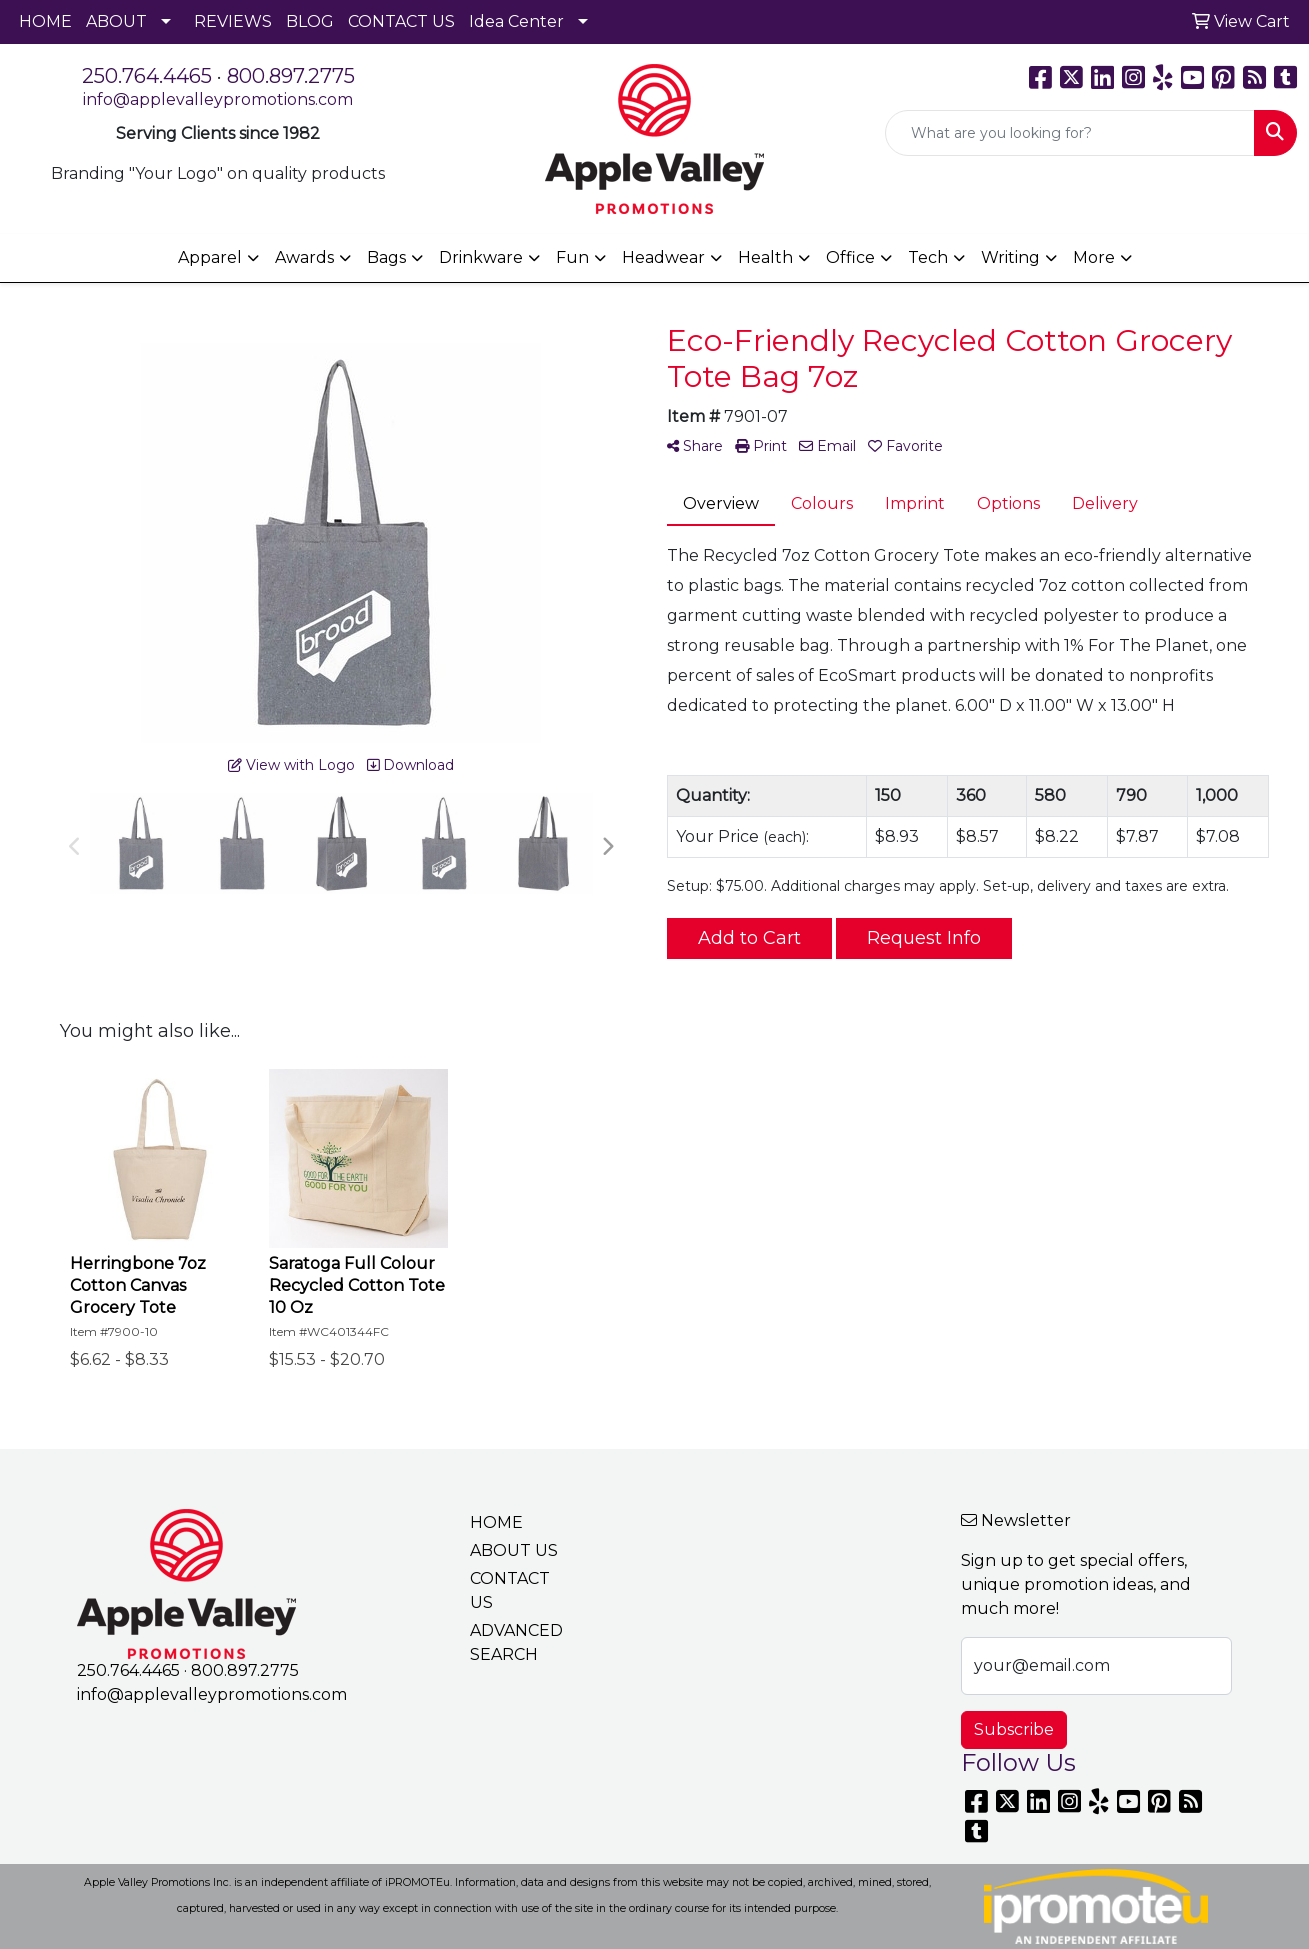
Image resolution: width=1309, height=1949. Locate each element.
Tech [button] (928, 257)
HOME (45, 21)
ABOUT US (514, 1550)
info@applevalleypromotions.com (218, 99)
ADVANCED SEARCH (516, 1642)
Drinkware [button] (481, 257)
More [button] (1094, 257)
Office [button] (850, 257)
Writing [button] (1010, 257)
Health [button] (765, 257)
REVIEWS (233, 21)
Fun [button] (572, 257)
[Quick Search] (1070, 133)
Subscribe (1014, 1729)
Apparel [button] (210, 257)
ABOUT (116, 21)
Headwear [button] (663, 257)
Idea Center (516, 21)
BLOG (310, 21)
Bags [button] (386, 257)
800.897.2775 (291, 76)
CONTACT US (401, 21)
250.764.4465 (147, 76)
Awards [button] (304, 257)
